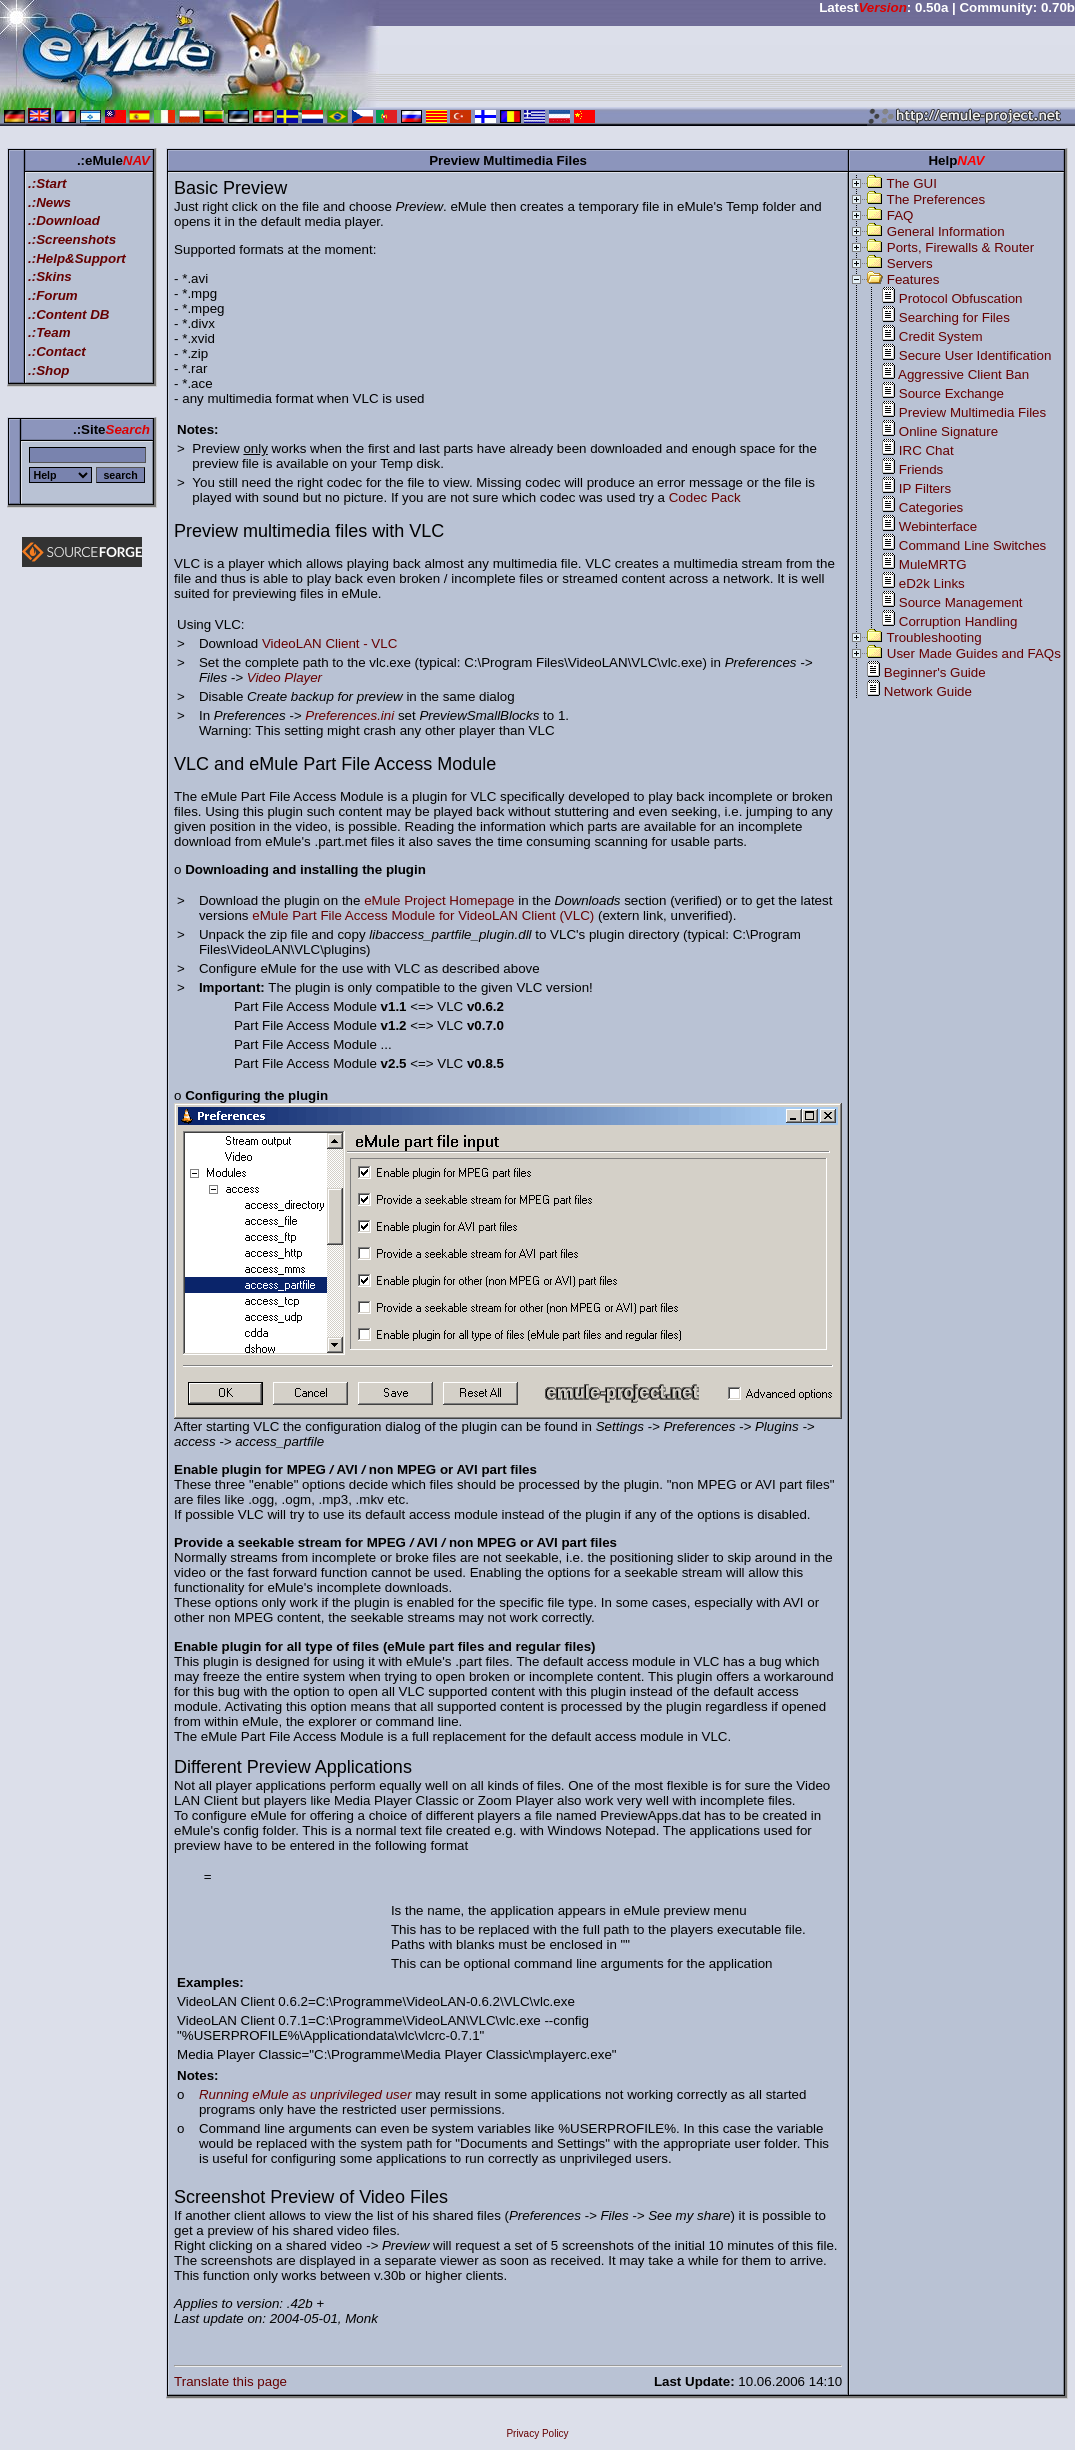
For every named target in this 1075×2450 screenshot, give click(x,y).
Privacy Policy (537, 2433)
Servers (910, 263)
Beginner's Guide (935, 672)
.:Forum (53, 295)
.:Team (49, 332)
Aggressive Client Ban (963, 374)
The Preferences (936, 199)
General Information (946, 231)
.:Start (47, 183)
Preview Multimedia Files (972, 412)
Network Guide (928, 691)
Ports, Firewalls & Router (960, 247)
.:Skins (50, 276)
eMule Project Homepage (439, 900)
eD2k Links (932, 583)
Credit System (941, 336)
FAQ (900, 215)
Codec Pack (705, 497)
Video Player (284, 677)
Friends (921, 469)
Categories (931, 507)
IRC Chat (926, 450)
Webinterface (938, 526)
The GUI (912, 183)
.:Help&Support (77, 258)
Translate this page (230, 2381)
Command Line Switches (972, 545)
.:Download (64, 220)
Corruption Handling (958, 621)
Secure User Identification (975, 355)
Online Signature (948, 431)
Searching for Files (954, 317)
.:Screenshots (72, 239)
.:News (49, 202)
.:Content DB (68, 314)
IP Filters (925, 488)
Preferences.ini (349, 715)
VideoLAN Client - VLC (329, 643)
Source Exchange (951, 393)
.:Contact (57, 351)
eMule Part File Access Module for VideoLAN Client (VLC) (423, 915)
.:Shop (48, 370)
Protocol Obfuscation (961, 298)
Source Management (961, 602)
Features (913, 279)
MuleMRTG (933, 564)
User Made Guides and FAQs (974, 653)
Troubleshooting (934, 637)
